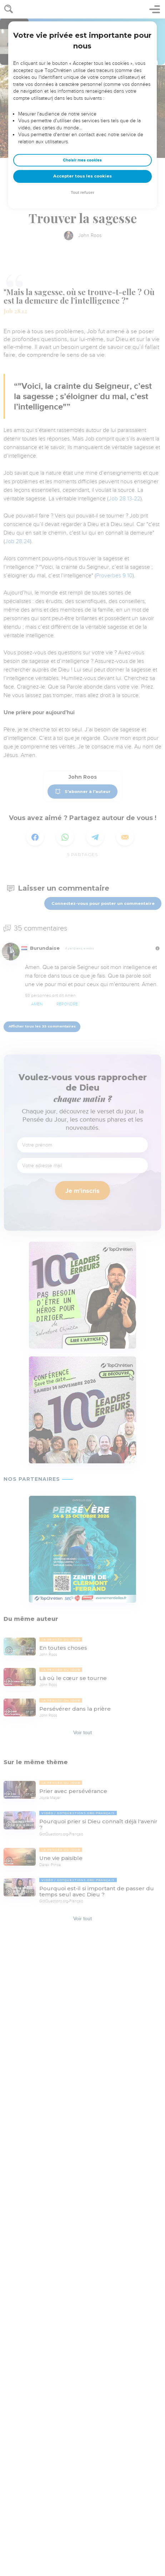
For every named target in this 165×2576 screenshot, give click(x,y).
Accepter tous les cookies (82, 176)
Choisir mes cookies (82, 160)
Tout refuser (82, 192)
